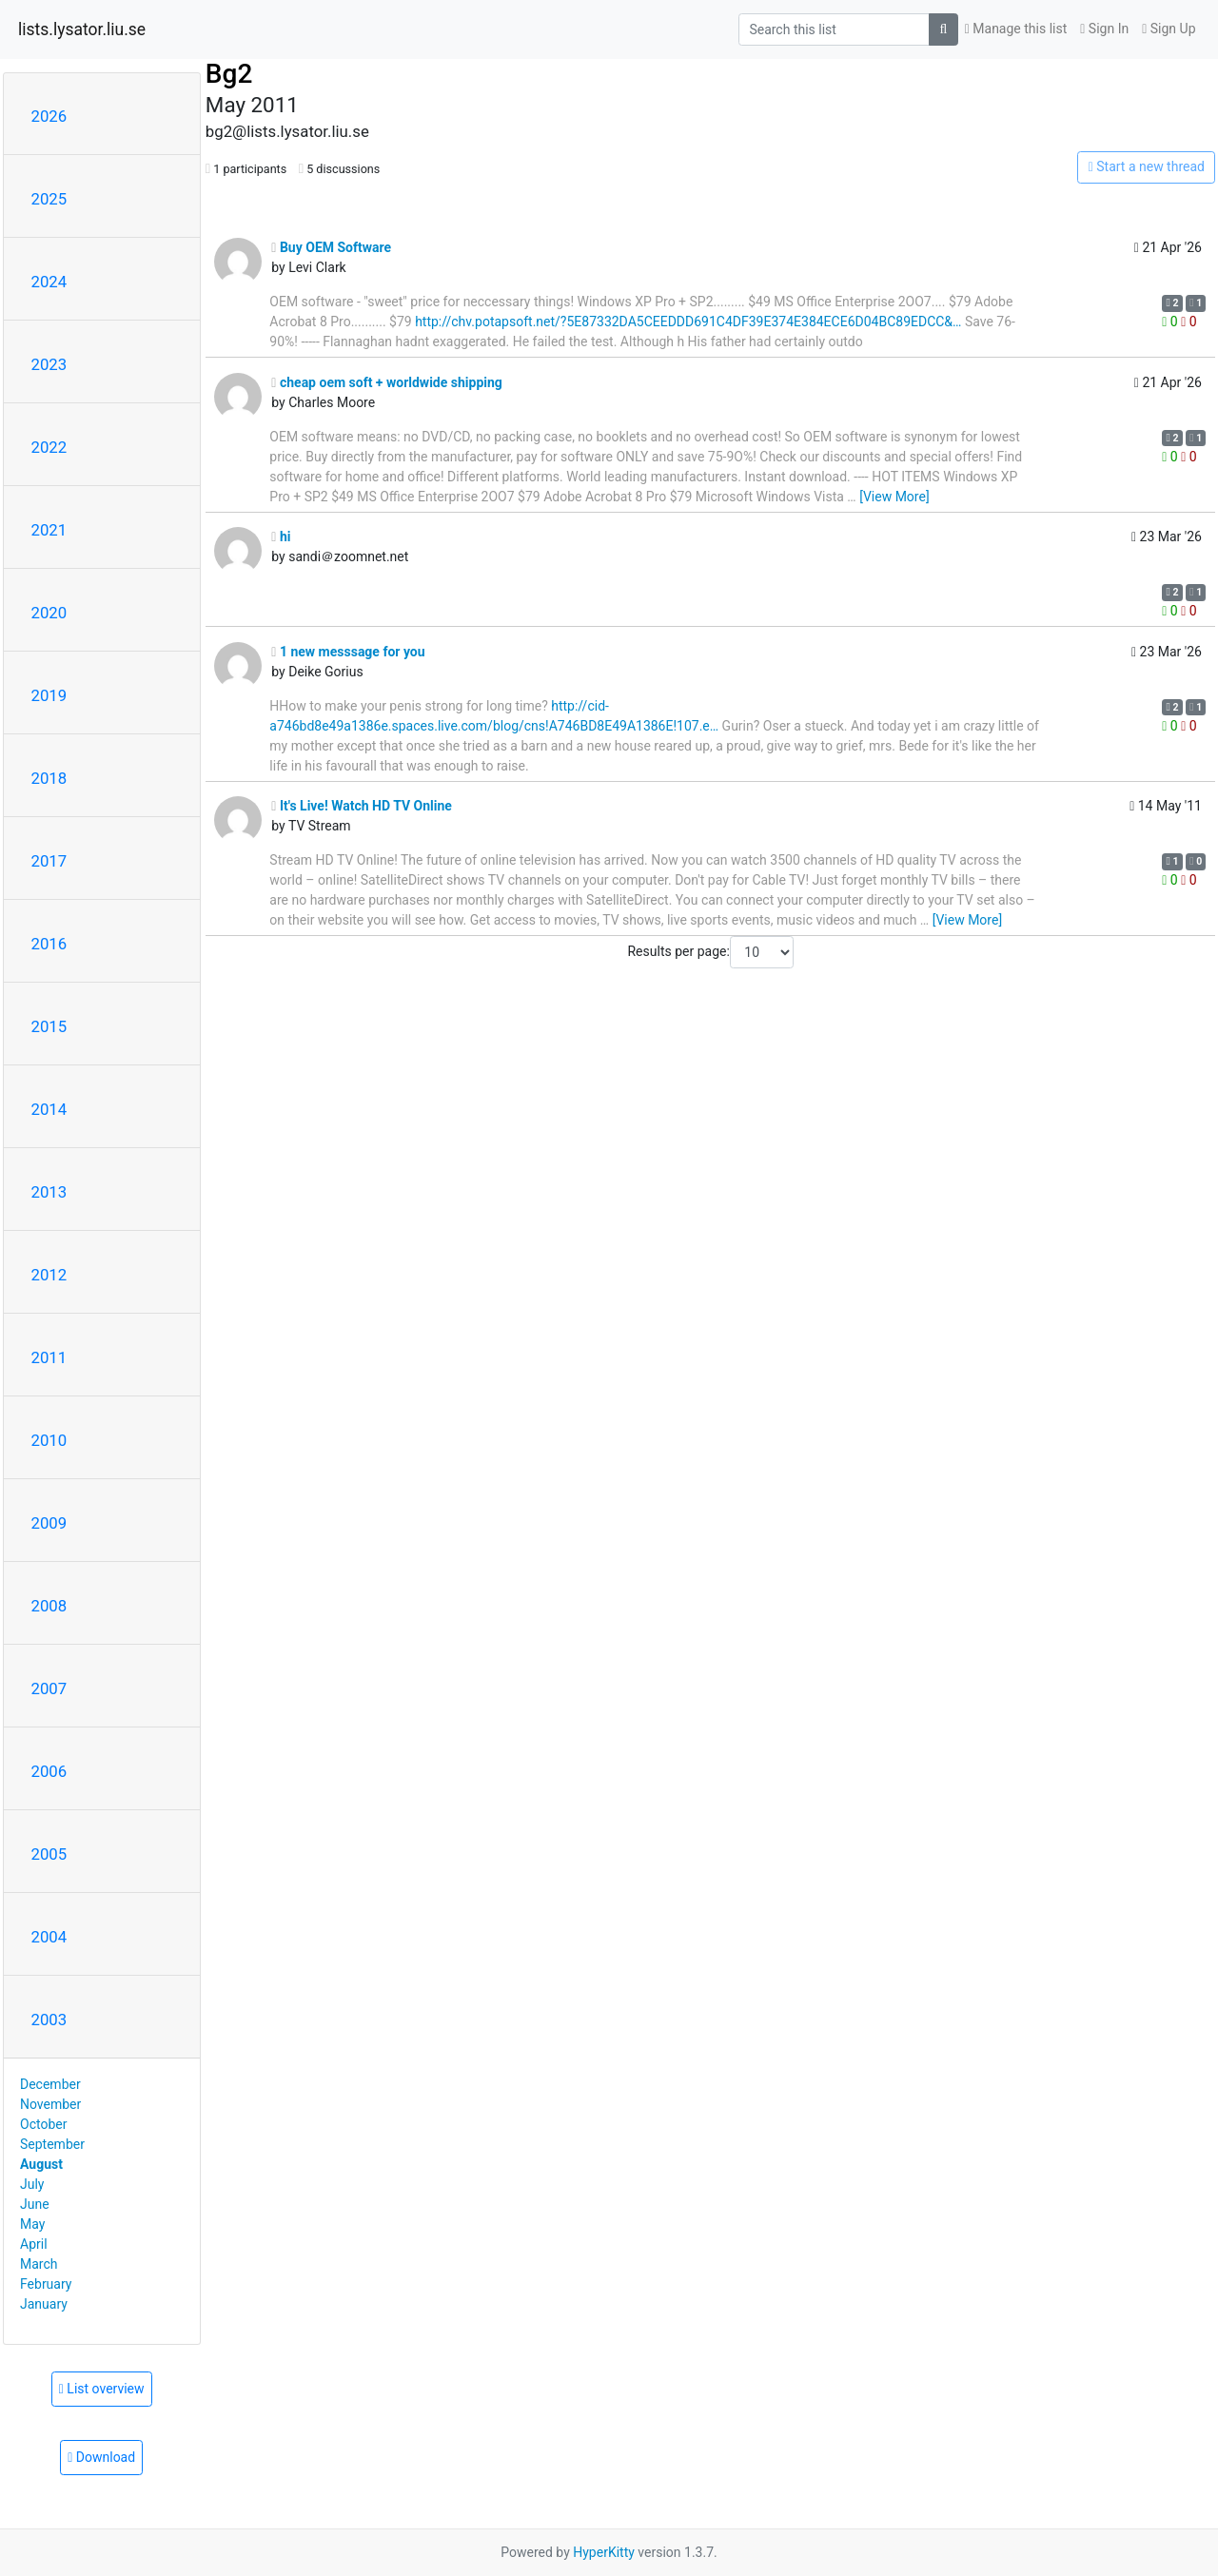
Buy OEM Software (331, 247)
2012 (49, 1274)
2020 (49, 612)
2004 (49, 1936)
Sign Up (1168, 28)
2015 (49, 1026)
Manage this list (1016, 28)
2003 (49, 2019)
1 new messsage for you (347, 651)
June (34, 2204)
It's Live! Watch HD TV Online (361, 805)
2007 (49, 1688)
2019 (49, 695)
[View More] (894, 496)
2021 (49, 529)
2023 (49, 364)
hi (280, 536)
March (39, 2264)
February (45, 2284)
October (43, 2124)
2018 (49, 778)
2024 (49, 281)
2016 (49, 943)
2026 (49, 116)
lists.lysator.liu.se (82, 29)
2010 (49, 1440)
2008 (49, 1605)
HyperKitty (604, 2552)
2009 (49, 1522)
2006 (49, 1771)
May (32, 2224)
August (41, 2164)
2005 (49, 1854)
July (32, 2184)
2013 (49, 1191)
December (50, 2084)
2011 (49, 1357)
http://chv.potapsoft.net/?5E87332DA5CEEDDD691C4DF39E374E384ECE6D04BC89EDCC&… (688, 321)
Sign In (1104, 28)
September (52, 2144)
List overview (102, 2388)
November (50, 2104)
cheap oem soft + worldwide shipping (386, 382)
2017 (49, 860)
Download (101, 2457)
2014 (49, 1109)
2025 (49, 198)
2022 (49, 447)
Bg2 (229, 73)
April (34, 2244)
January (44, 2304)
